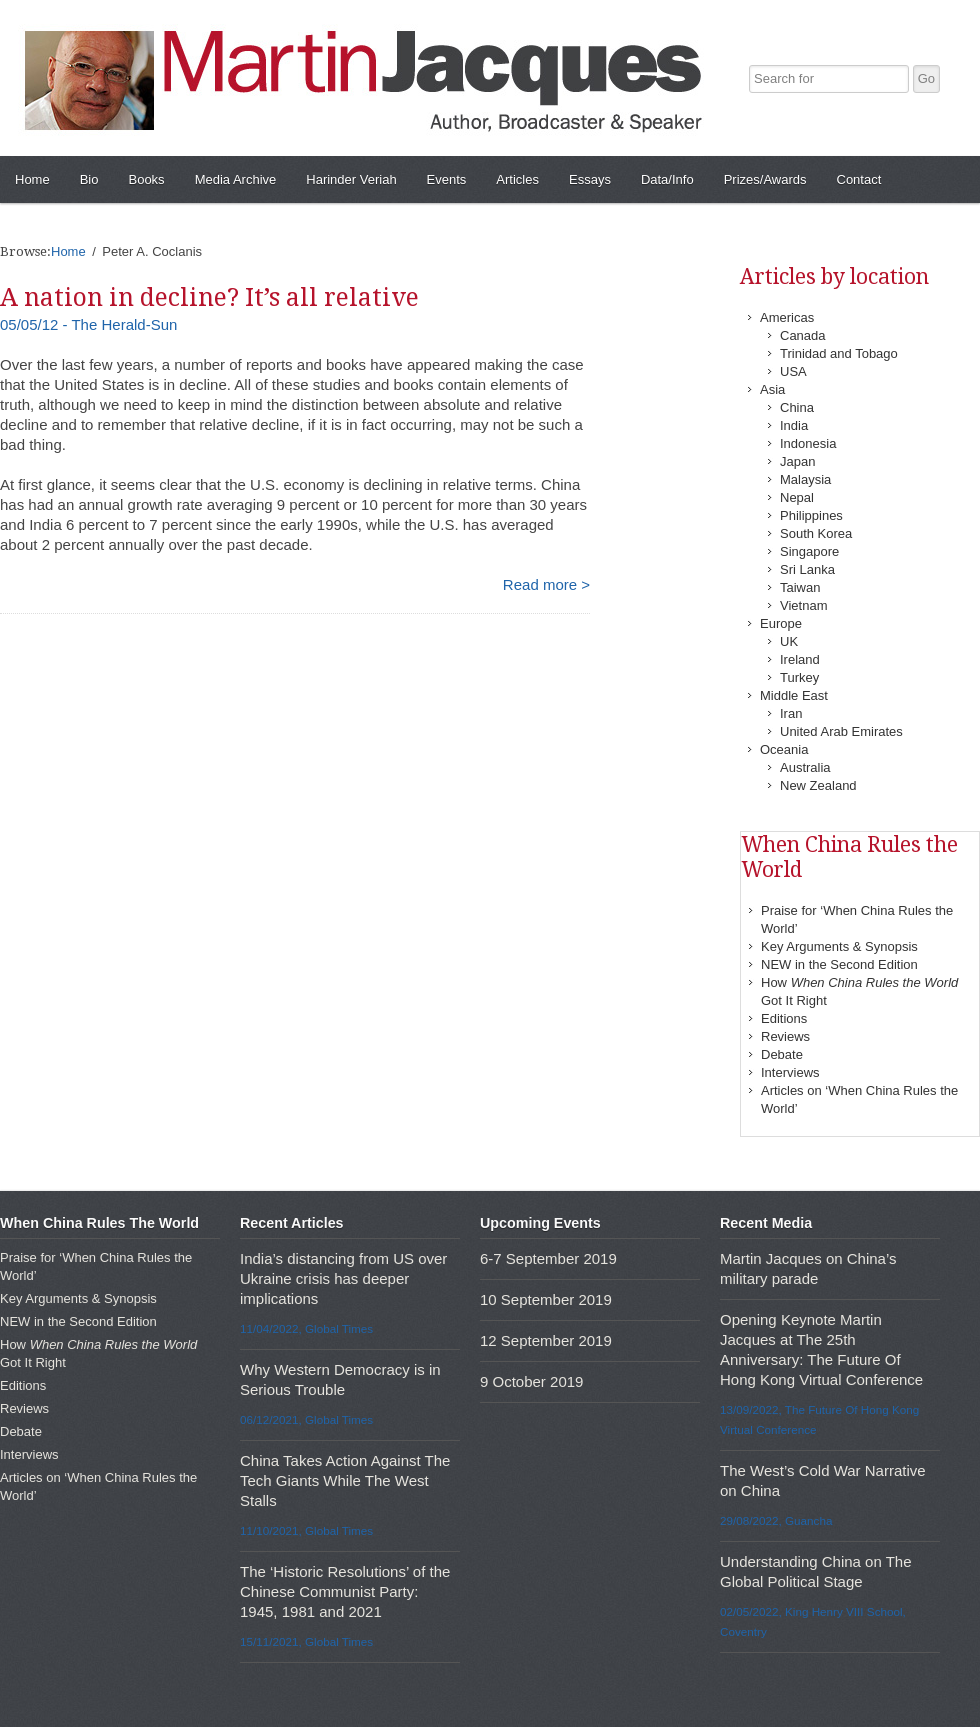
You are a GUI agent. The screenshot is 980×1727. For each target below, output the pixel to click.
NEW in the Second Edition (839, 964)
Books (146, 179)
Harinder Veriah (351, 179)
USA (793, 371)
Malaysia (805, 479)
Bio (89, 179)
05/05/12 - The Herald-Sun (88, 324)
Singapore (809, 551)
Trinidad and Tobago (839, 353)
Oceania (784, 749)
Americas (787, 317)
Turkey (799, 677)
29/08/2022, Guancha (776, 1520)
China (797, 407)
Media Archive (236, 179)
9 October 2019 (531, 1381)
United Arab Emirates (841, 731)
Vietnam (803, 605)
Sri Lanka (807, 569)
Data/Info (667, 179)
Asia (772, 389)
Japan (797, 461)
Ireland (800, 659)
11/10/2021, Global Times (306, 1530)
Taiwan (800, 587)
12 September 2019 (546, 1340)
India (794, 425)
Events (447, 179)
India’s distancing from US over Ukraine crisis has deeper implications (343, 1278)
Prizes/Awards (765, 179)
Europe (781, 623)
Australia (805, 767)
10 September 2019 (546, 1299)
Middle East (794, 695)
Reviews (785, 1036)
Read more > (546, 584)
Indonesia (808, 443)
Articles (517, 179)
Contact (859, 179)
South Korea (816, 533)
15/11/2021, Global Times (306, 1641)
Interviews (790, 1072)
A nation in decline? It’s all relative (209, 297)
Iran (791, 713)
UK (789, 641)
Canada (803, 335)
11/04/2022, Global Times (306, 1328)
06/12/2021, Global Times (306, 1419)
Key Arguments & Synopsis (839, 946)
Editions (784, 1018)
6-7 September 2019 (548, 1258)
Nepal (797, 497)
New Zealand (818, 785)
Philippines (811, 515)
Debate (782, 1054)
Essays (590, 179)
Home (32, 179)
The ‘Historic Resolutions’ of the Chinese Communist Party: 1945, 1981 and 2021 (345, 1591)
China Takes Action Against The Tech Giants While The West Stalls (345, 1480)
